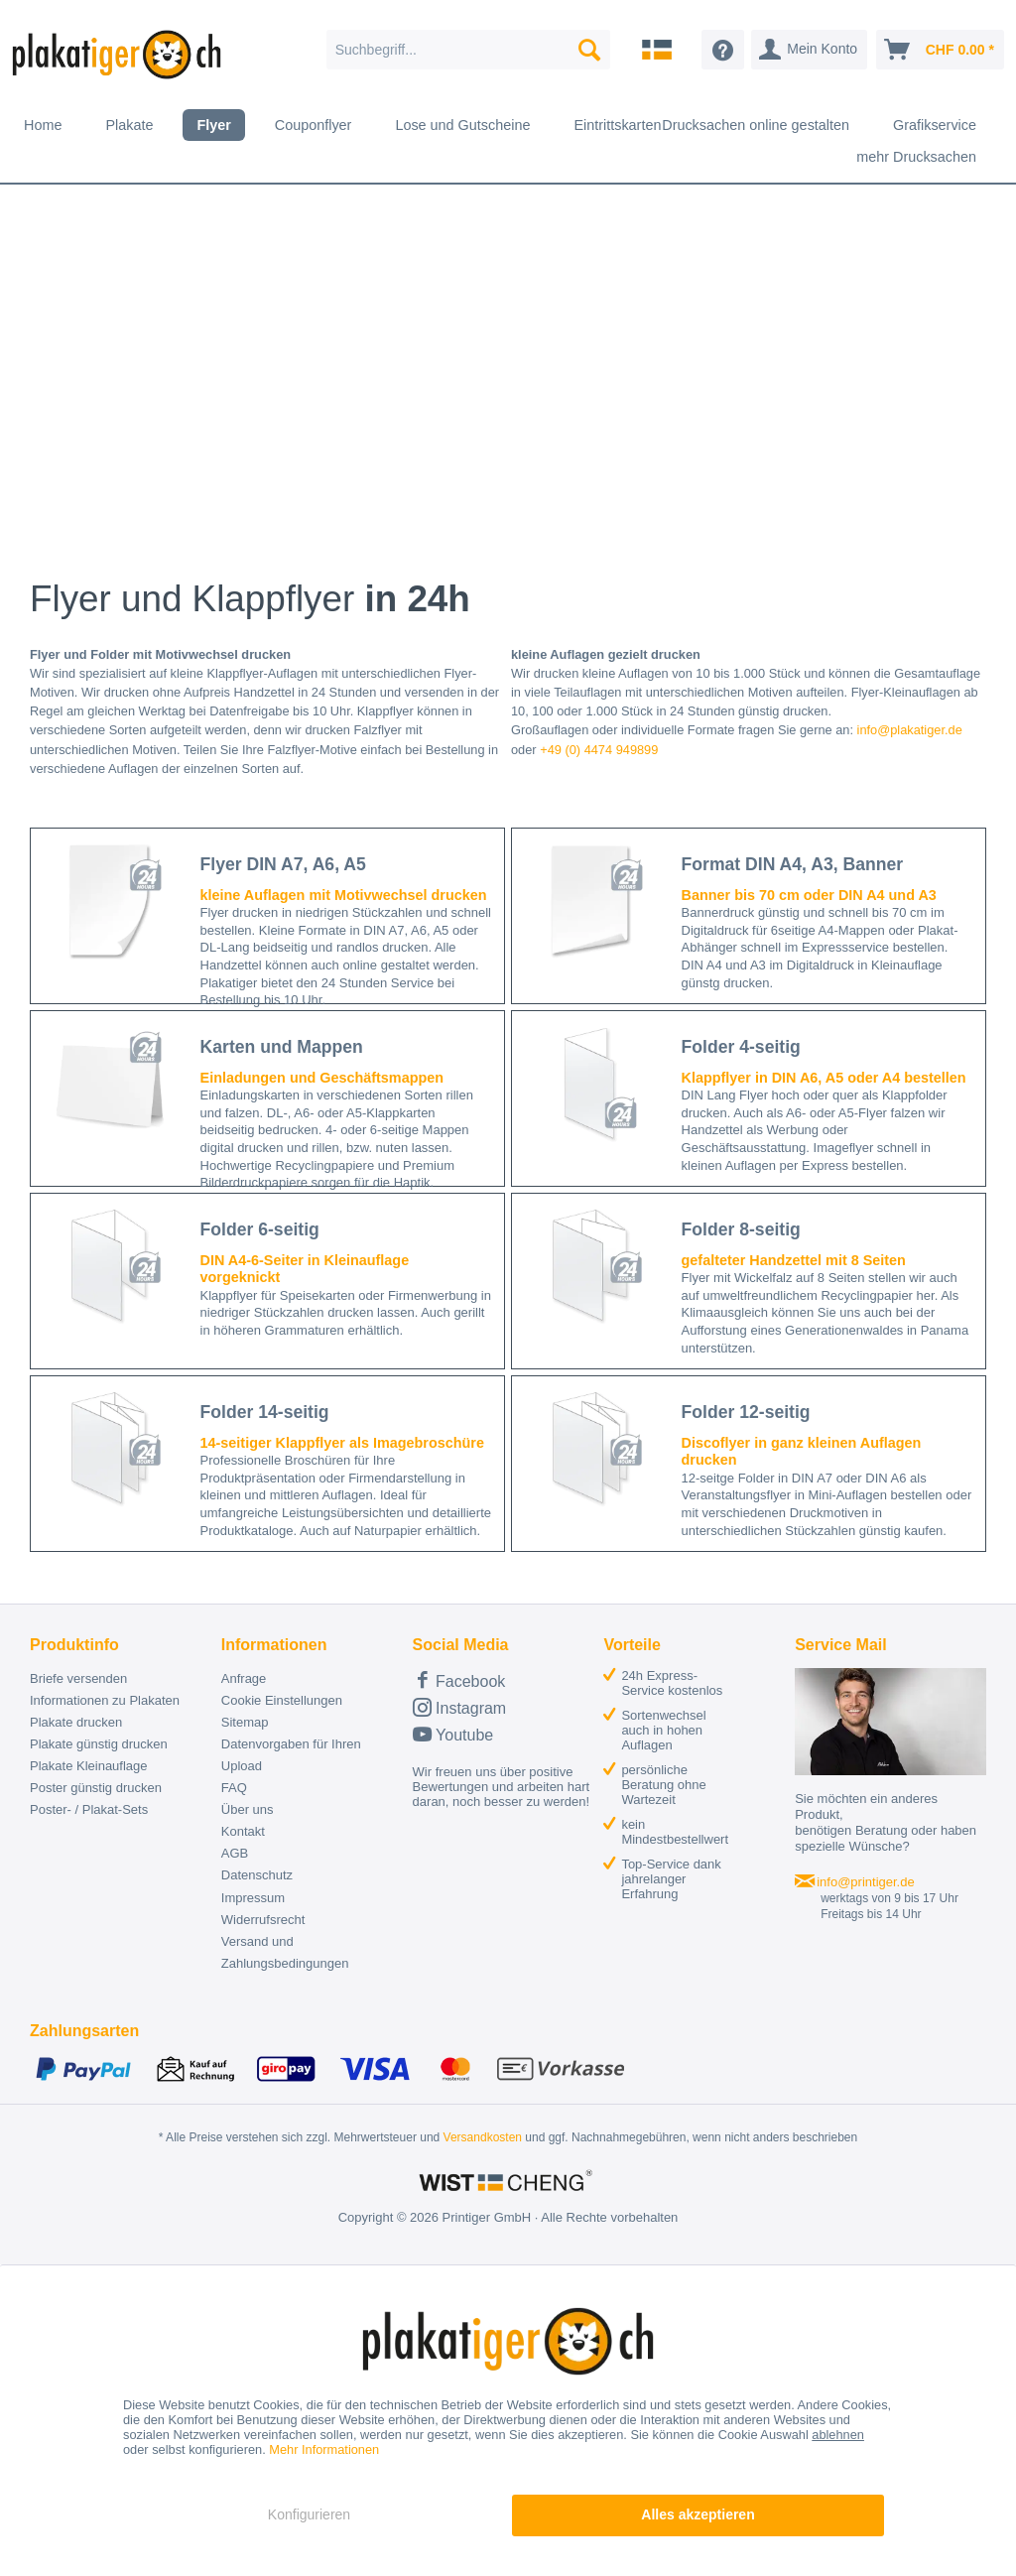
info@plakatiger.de (909, 729)
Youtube (453, 1734)
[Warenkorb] (940, 49)
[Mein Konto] (809, 49)
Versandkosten (483, 2137)
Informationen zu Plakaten (105, 1700)
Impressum (253, 1897)
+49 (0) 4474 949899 (599, 749)
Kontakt (243, 1831)
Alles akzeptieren (697, 2514)
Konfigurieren (309, 2514)
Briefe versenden (78, 1678)
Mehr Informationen (324, 2449)
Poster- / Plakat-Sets (89, 1809)
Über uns (247, 1809)
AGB (234, 1853)
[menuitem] (468, 49)
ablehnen (838, 2434)
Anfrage (244, 1678)
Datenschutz (257, 1875)
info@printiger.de (865, 1881)
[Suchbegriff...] (468, 49)
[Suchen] (589, 49)
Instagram (460, 1707)
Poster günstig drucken (96, 1787)
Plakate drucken (76, 1722)
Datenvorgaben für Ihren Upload (291, 1755)
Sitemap (245, 1722)
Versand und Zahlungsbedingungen (285, 1952)
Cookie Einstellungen (281, 1700)
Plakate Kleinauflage (89, 1765)
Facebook (459, 1679)
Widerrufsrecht (263, 1919)
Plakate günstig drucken (99, 1744)
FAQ (234, 1787)
